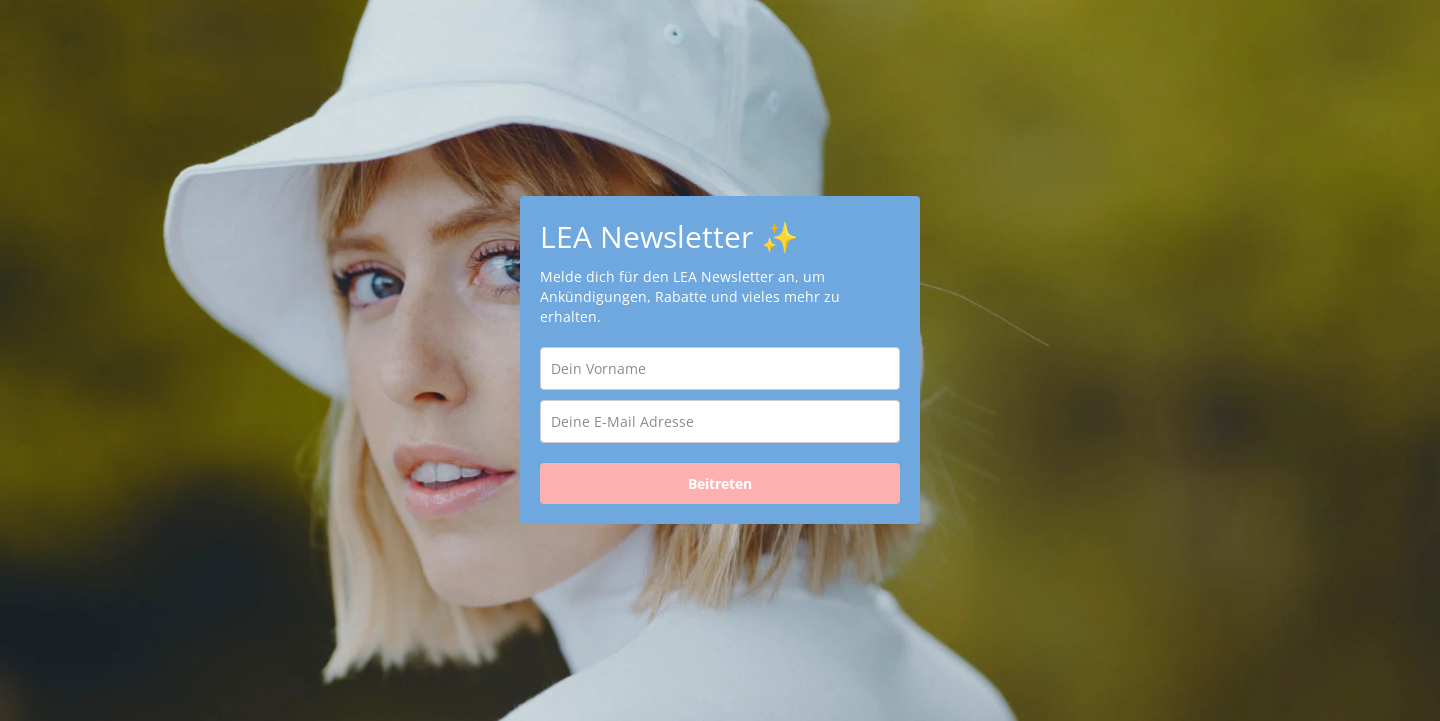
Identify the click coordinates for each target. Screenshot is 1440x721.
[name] (720, 368)
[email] (720, 421)
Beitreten (720, 483)
